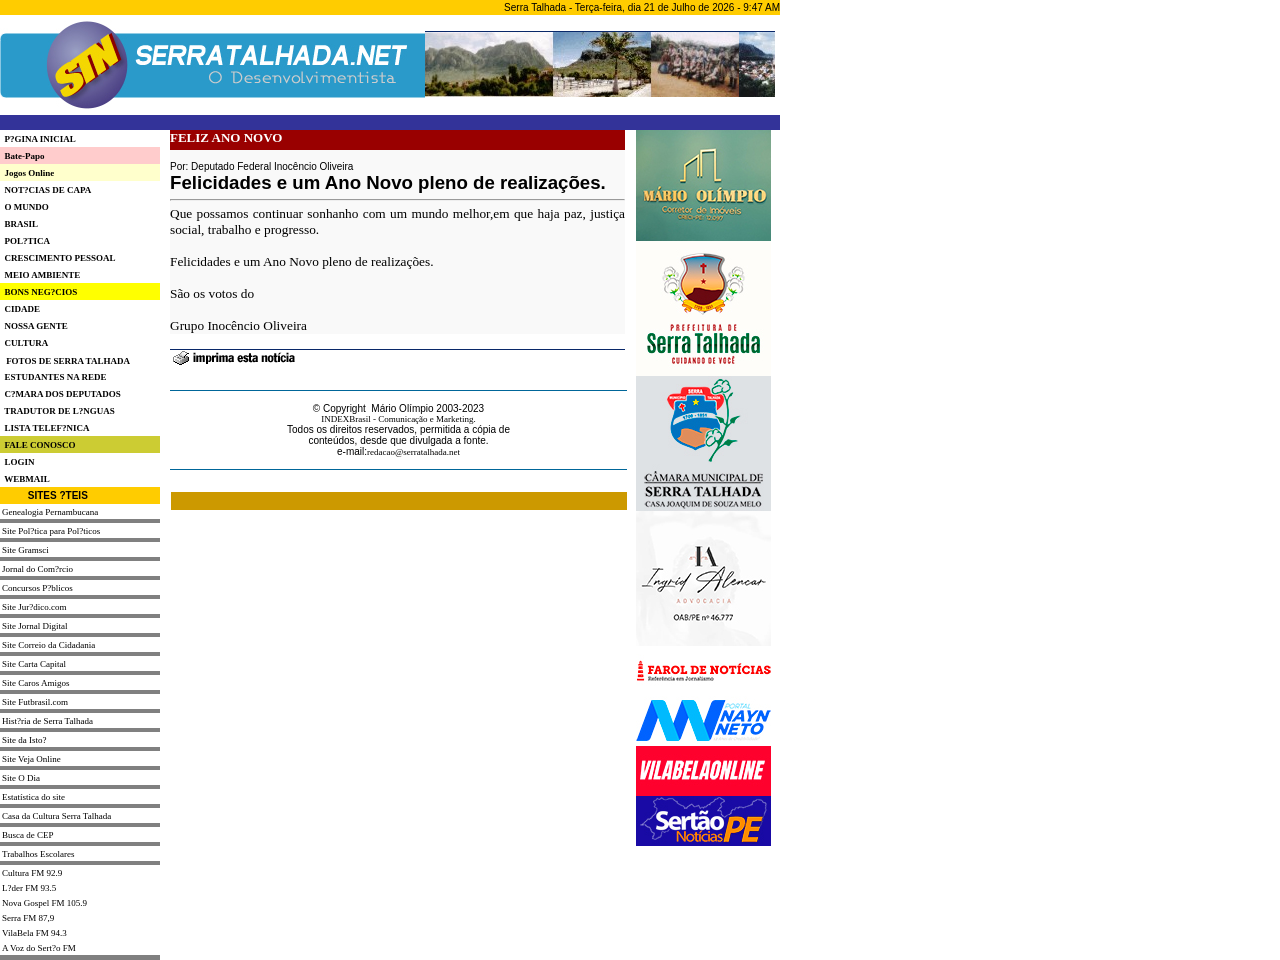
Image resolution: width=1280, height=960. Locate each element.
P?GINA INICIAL (38, 139)
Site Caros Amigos (36, 683)
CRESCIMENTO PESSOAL (58, 258)
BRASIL (19, 224)
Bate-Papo (22, 156)
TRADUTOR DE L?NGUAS (57, 411)
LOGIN (17, 462)
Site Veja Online (31, 759)
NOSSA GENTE (34, 326)
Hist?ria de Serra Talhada (47, 721)
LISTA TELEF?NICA (44, 428)
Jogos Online (27, 173)
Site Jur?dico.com (34, 607)
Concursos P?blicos (37, 588)
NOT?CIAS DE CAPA (45, 190)
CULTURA (24, 343)
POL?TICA (25, 241)
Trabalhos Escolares (38, 854)
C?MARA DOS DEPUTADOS (60, 394)
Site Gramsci (25, 550)
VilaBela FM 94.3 (34, 933)
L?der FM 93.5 (29, 888)
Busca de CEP (28, 835)
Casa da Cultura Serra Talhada (56, 816)
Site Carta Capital (34, 664)
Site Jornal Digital (35, 626)
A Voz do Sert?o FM (39, 948)
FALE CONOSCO (38, 445)
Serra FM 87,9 (28, 918)
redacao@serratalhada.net (413, 452)
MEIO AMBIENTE (40, 275)
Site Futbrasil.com (35, 702)
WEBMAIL (25, 479)
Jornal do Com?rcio (37, 569)
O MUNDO (24, 207)
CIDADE (20, 309)
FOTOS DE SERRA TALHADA (68, 361)
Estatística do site (33, 797)
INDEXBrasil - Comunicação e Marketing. (398, 419)
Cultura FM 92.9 (32, 873)
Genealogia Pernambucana (50, 512)
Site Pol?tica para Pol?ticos (51, 531)
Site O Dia (21, 778)
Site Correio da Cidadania (48, 645)
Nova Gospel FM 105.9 (44, 903)
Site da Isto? (24, 740)
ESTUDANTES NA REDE (53, 377)
